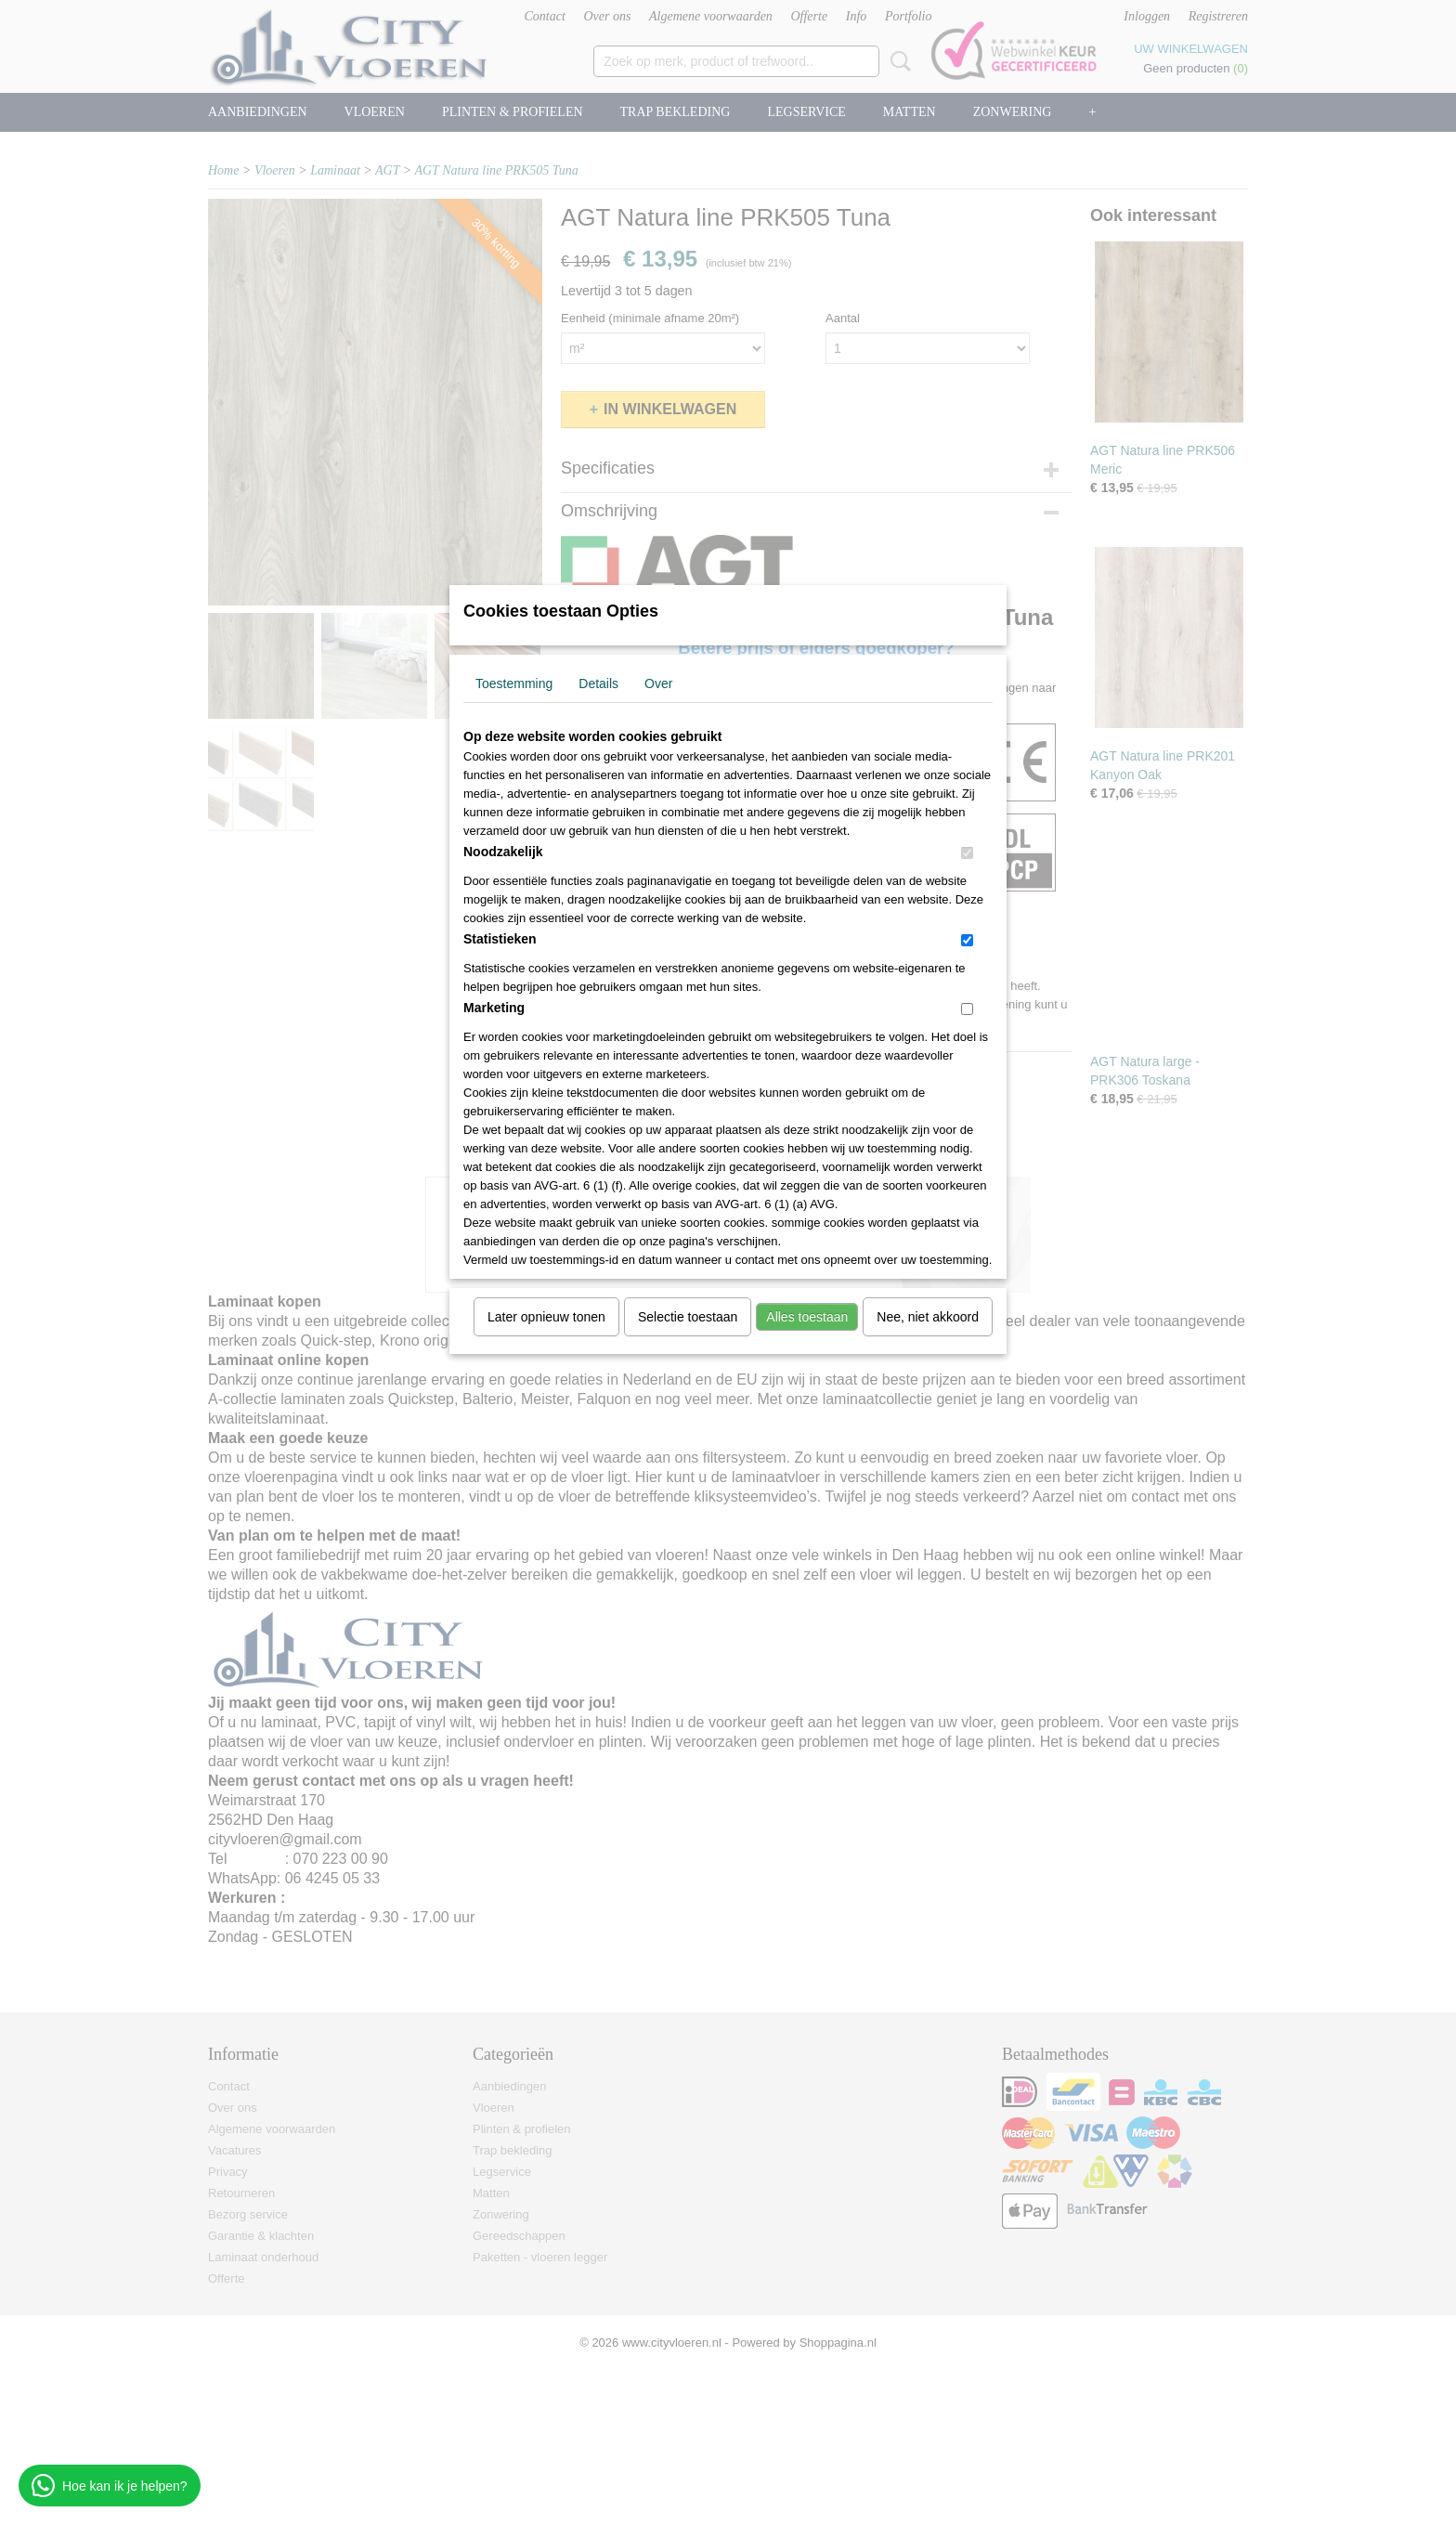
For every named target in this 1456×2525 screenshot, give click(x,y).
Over (658, 683)
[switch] (967, 853)
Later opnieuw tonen (546, 1316)
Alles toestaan (807, 1316)
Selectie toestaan (687, 1316)
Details (598, 683)
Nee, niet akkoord (928, 1316)
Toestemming (513, 683)
